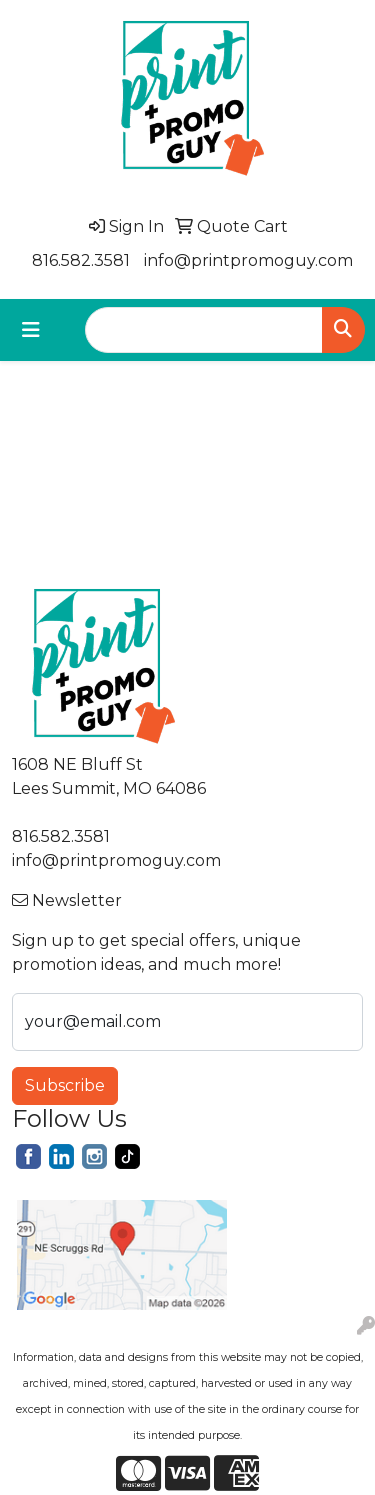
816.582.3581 (81, 260)
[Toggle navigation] (31, 330)
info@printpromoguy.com (248, 260)
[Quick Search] (204, 330)
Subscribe (65, 1085)
